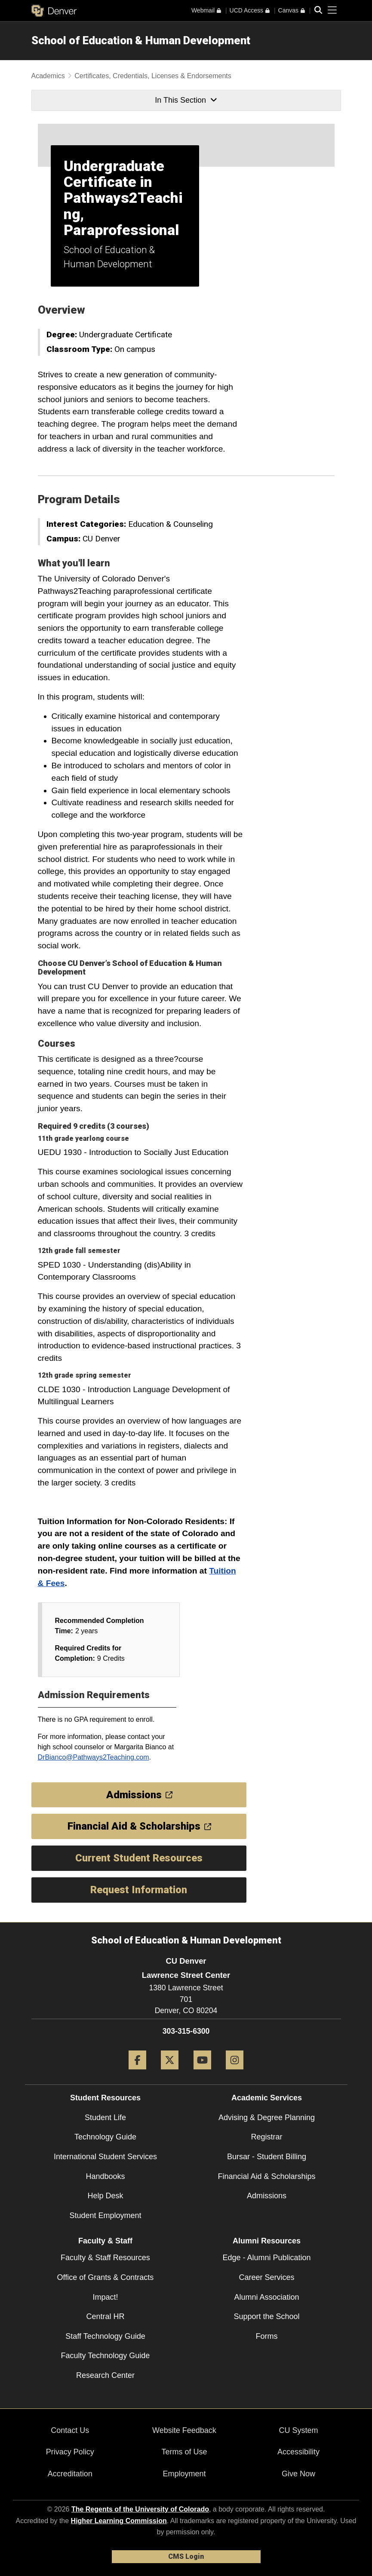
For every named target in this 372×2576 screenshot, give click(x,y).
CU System (298, 2430)
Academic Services (266, 2097)
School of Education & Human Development (140, 40)
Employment (184, 2473)
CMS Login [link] (186, 2556)
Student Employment (105, 2215)
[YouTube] (202, 2072)
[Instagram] (234, 2072)
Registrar (266, 2137)
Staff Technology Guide (105, 2336)
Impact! (105, 2297)
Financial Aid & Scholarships (266, 2176)
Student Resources (105, 2097)
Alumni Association (266, 2297)
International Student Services (105, 2156)
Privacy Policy (70, 2452)
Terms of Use (184, 2452)
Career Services (266, 2277)
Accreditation (70, 2473)
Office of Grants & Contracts (105, 2277)
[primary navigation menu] (332, 10)
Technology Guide (105, 2137)
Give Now (298, 2473)
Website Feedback (184, 2430)
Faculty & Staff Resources (105, 2257)
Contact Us (70, 2430)
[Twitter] (169, 2072)
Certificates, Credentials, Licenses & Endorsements (152, 75)
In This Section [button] (186, 100)
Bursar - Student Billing (266, 2156)
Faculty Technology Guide (105, 2355)
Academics (48, 75)
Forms (267, 2336)
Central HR (105, 2316)
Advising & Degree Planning (266, 2117)
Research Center (105, 2375)
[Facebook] (137, 2072)
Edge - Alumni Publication (266, 2257)
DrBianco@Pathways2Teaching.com (93, 1757)
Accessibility (298, 2452)
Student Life (105, 2117)
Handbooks (105, 2176)
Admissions (266, 2195)
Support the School (266, 2316)
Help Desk (105, 2195)
